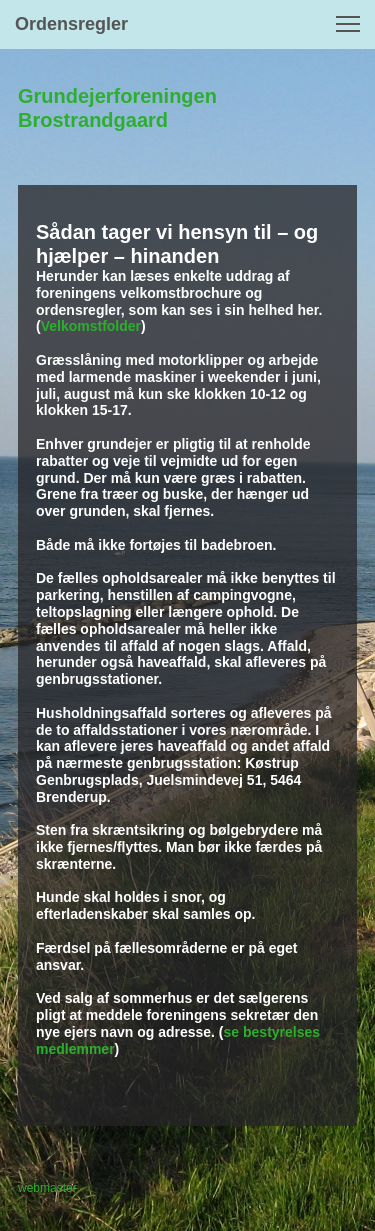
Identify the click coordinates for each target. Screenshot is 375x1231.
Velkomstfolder (91, 326)
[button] (348, 24)
